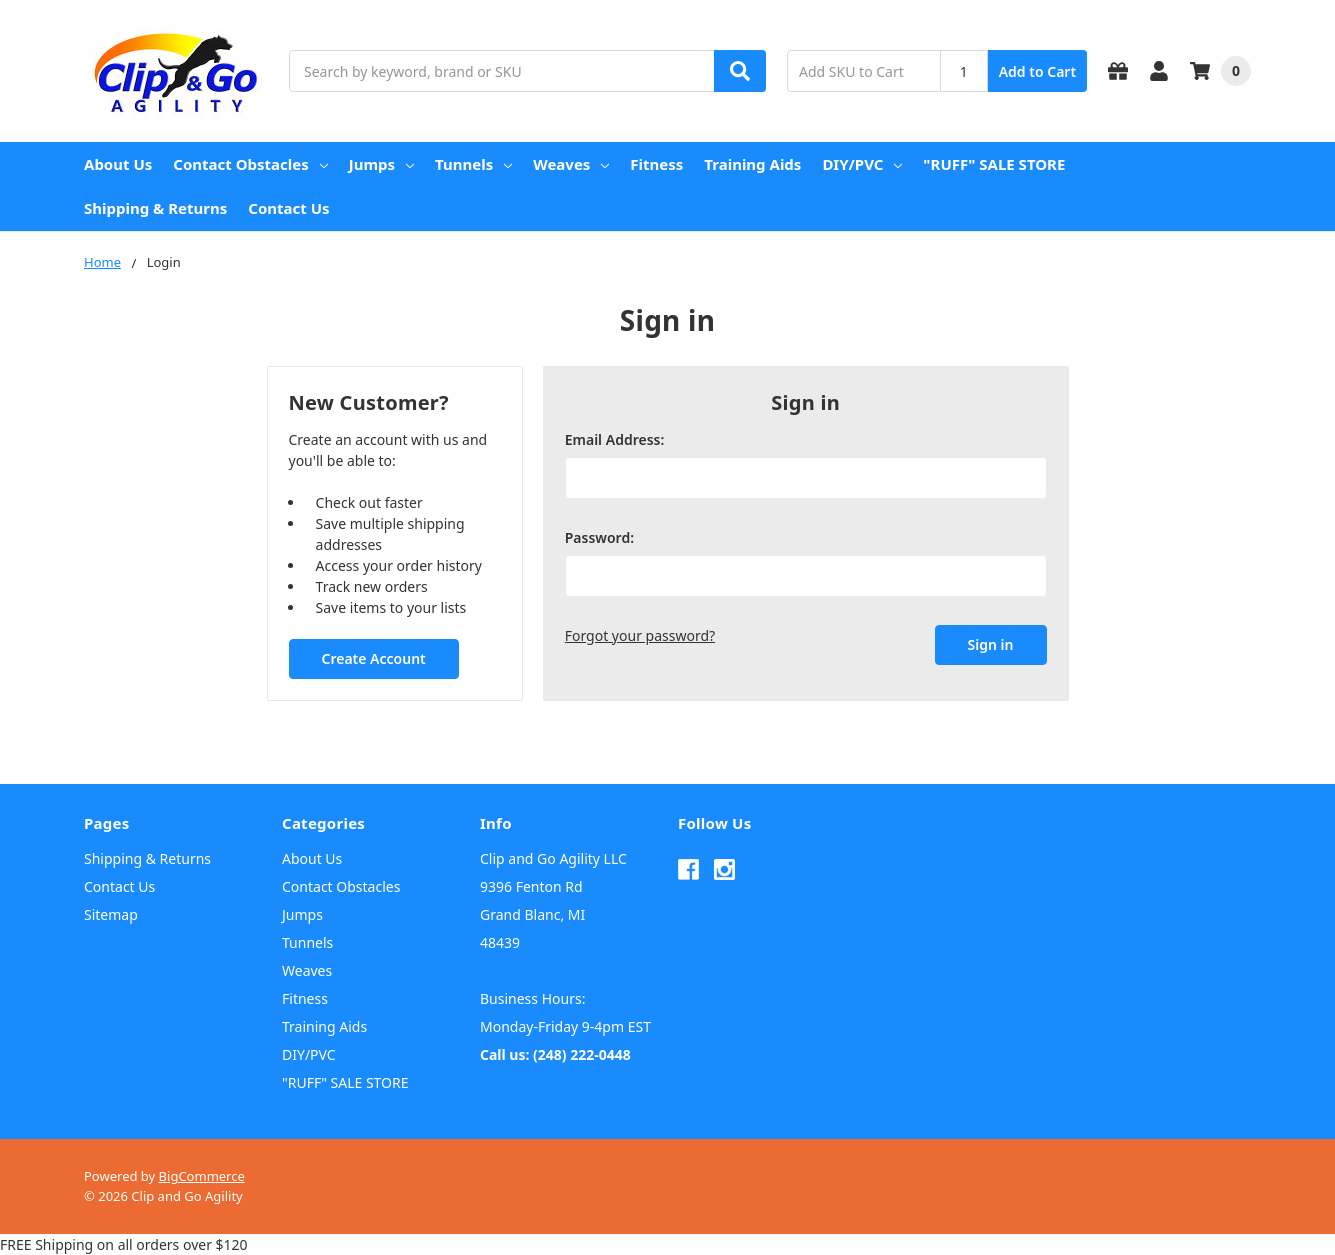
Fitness (656, 164)
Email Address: (615, 439)
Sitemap (111, 914)
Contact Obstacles (250, 164)
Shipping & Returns (155, 208)
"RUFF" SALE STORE (994, 164)
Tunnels (473, 164)
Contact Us (288, 208)
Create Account (373, 658)
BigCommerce (202, 1176)
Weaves (571, 164)
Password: (599, 537)
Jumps (381, 164)
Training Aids (752, 164)
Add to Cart (1037, 71)
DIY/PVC (862, 164)
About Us (118, 164)
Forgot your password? (640, 635)
